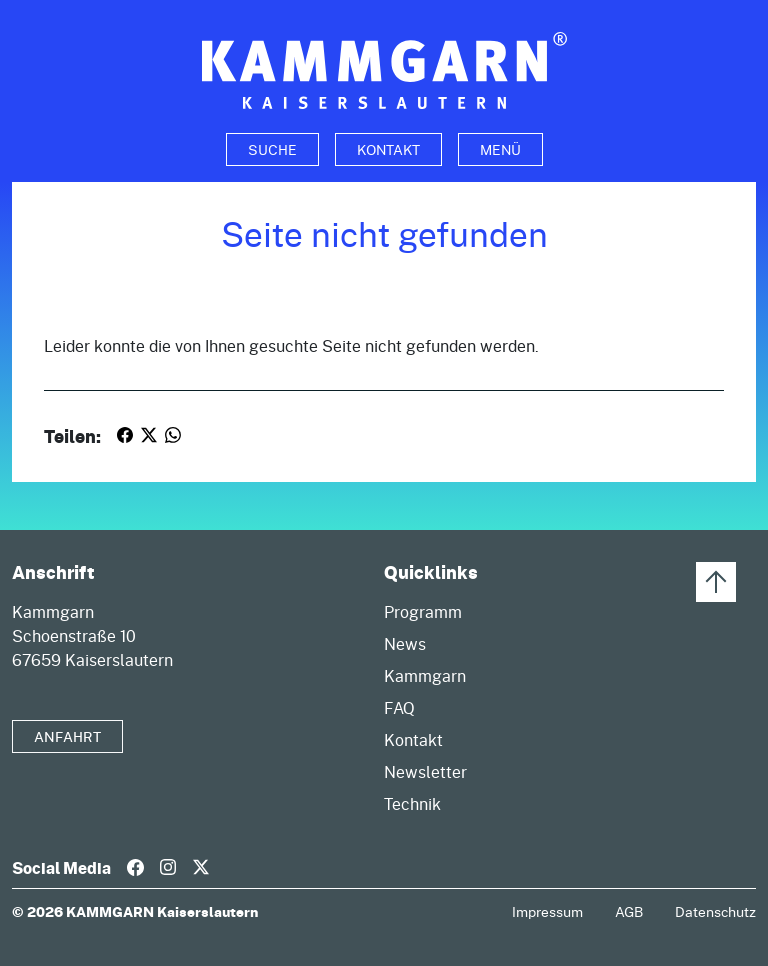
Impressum (547, 911)
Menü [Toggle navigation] (500, 149)
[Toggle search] (272, 149)
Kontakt (388, 149)
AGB (629, 911)
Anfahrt (67, 736)
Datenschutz (715, 911)
